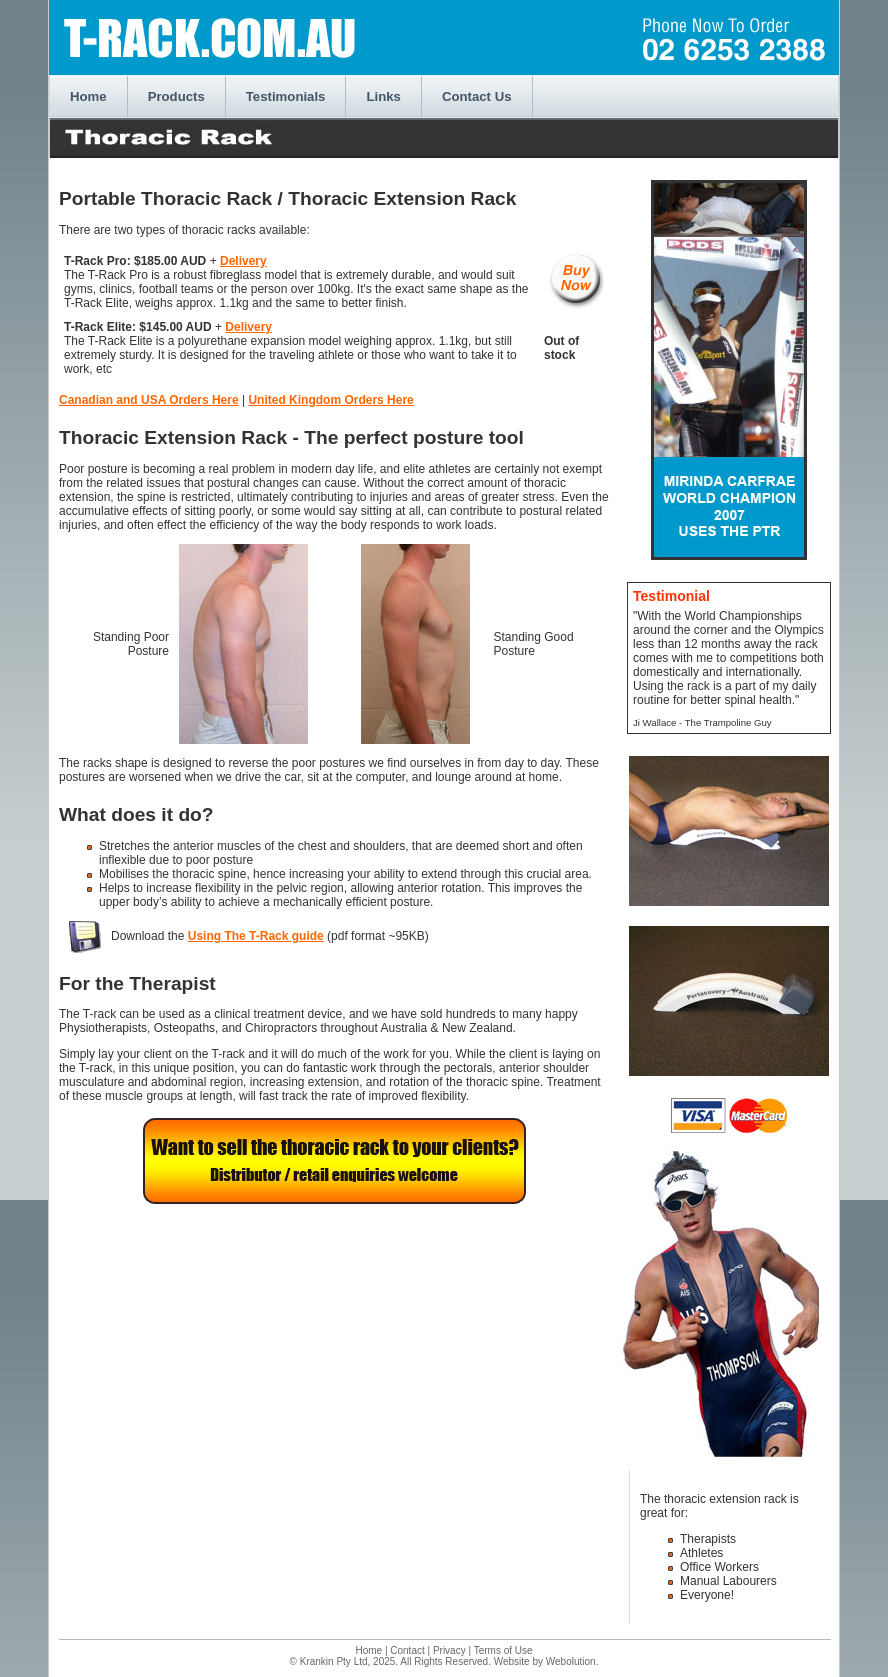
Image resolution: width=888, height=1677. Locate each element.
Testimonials (286, 96)
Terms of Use (503, 1650)
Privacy (449, 1650)
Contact (407, 1650)
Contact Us (477, 96)
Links (383, 96)
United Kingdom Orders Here (330, 400)
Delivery (243, 261)
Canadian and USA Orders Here (149, 400)
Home (88, 96)
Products (176, 96)
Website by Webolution (545, 1661)
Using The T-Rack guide (256, 936)
